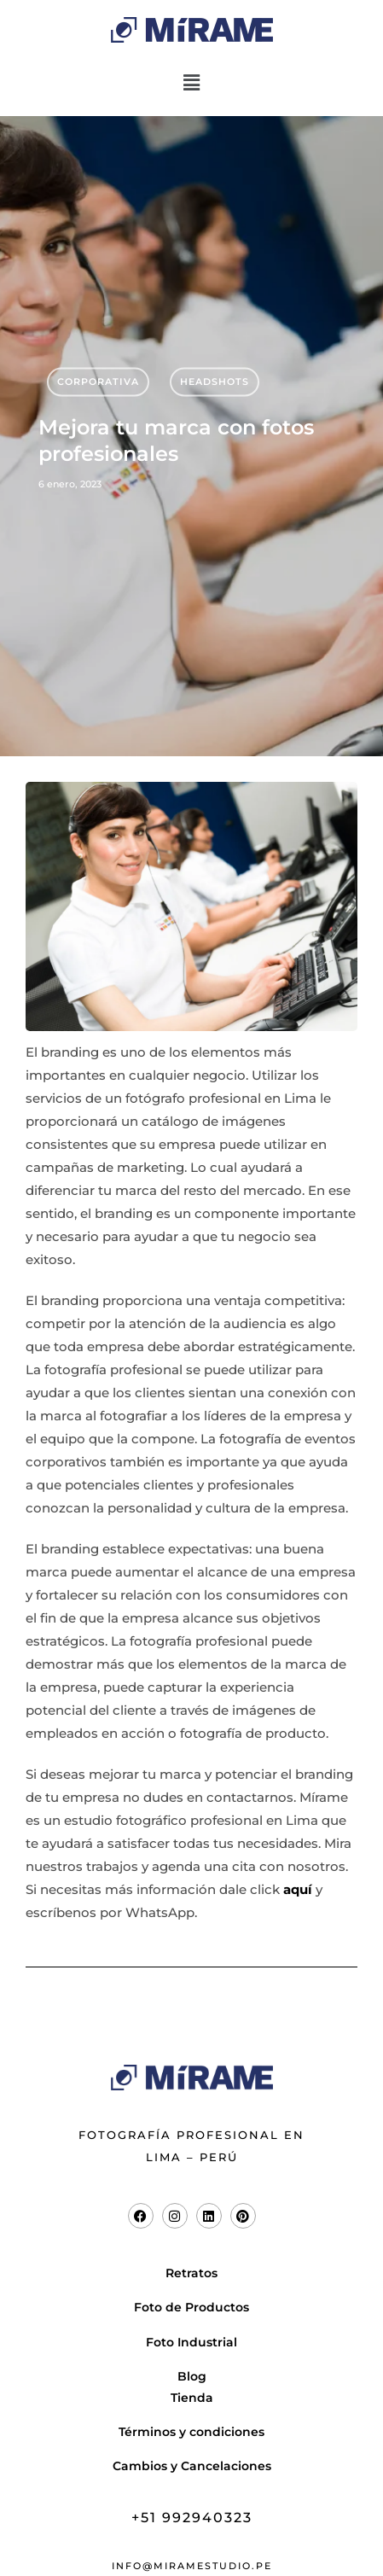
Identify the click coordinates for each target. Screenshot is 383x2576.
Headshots (214, 382)
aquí (297, 1889)
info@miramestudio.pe (192, 2566)
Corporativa (98, 382)
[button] (191, 83)
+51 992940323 (191, 2517)
